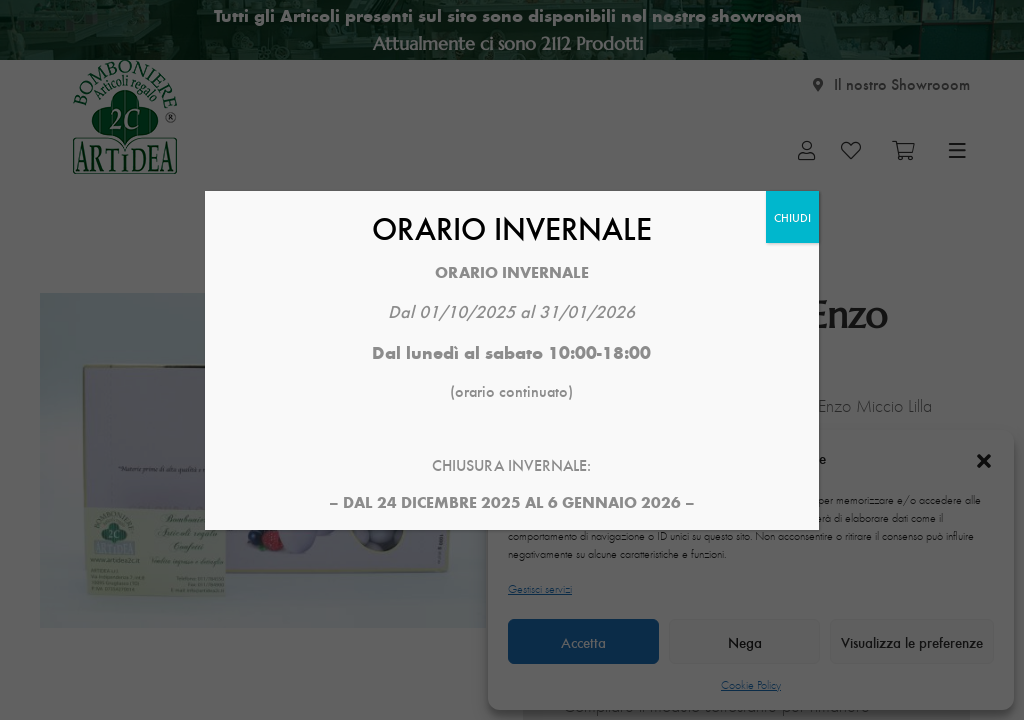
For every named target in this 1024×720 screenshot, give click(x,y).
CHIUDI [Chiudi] (792, 217)
